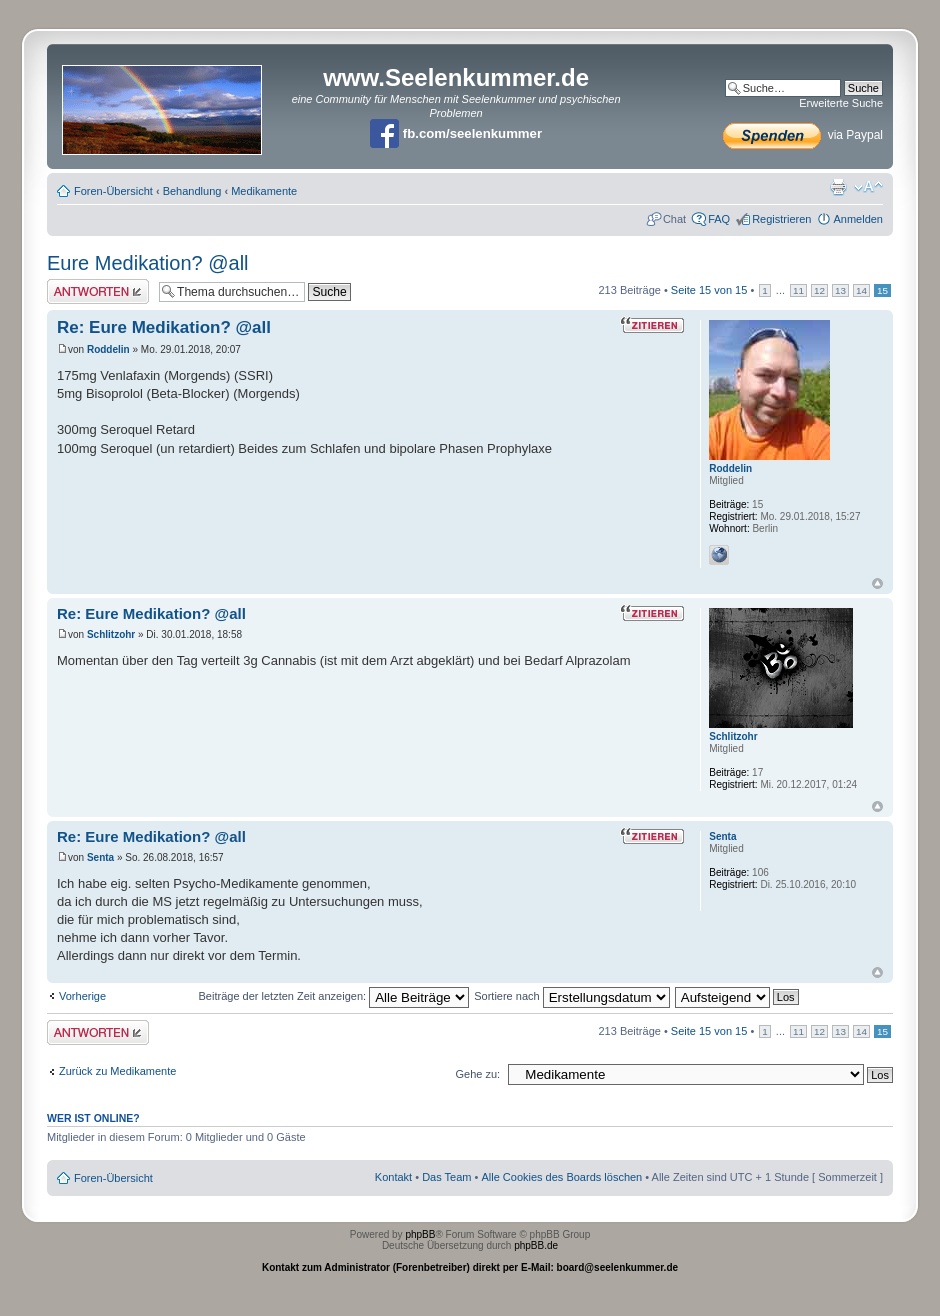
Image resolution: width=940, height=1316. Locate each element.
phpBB (420, 1234)
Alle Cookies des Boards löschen (561, 1177)
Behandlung (192, 191)
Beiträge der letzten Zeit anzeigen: (334, 996)
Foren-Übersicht (113, 191)
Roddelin (108, 349)
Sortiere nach (571, 996)
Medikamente (264, 191)
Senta (100, 857)
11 (798, 290)
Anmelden (858, 219)
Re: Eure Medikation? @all (164, 327)
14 (861, 290)
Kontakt (393, 1177)
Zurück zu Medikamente (117, 1071)
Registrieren (781, 219)
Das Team (446, 1177)
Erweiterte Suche (841, 103)
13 (840, 290)
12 (819, 290)
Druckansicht (838, 187)
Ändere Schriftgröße (868, 187)
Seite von (709, 290)
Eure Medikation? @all (148, 263)
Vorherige (82, 996)
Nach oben (877, 583)
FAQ (719, 219)
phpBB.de (536, 1245)
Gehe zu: (477, 1074)
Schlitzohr (111, 634)
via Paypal (803, 135)
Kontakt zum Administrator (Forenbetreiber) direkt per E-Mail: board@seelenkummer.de (470, 1267)
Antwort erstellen (98, 291)
